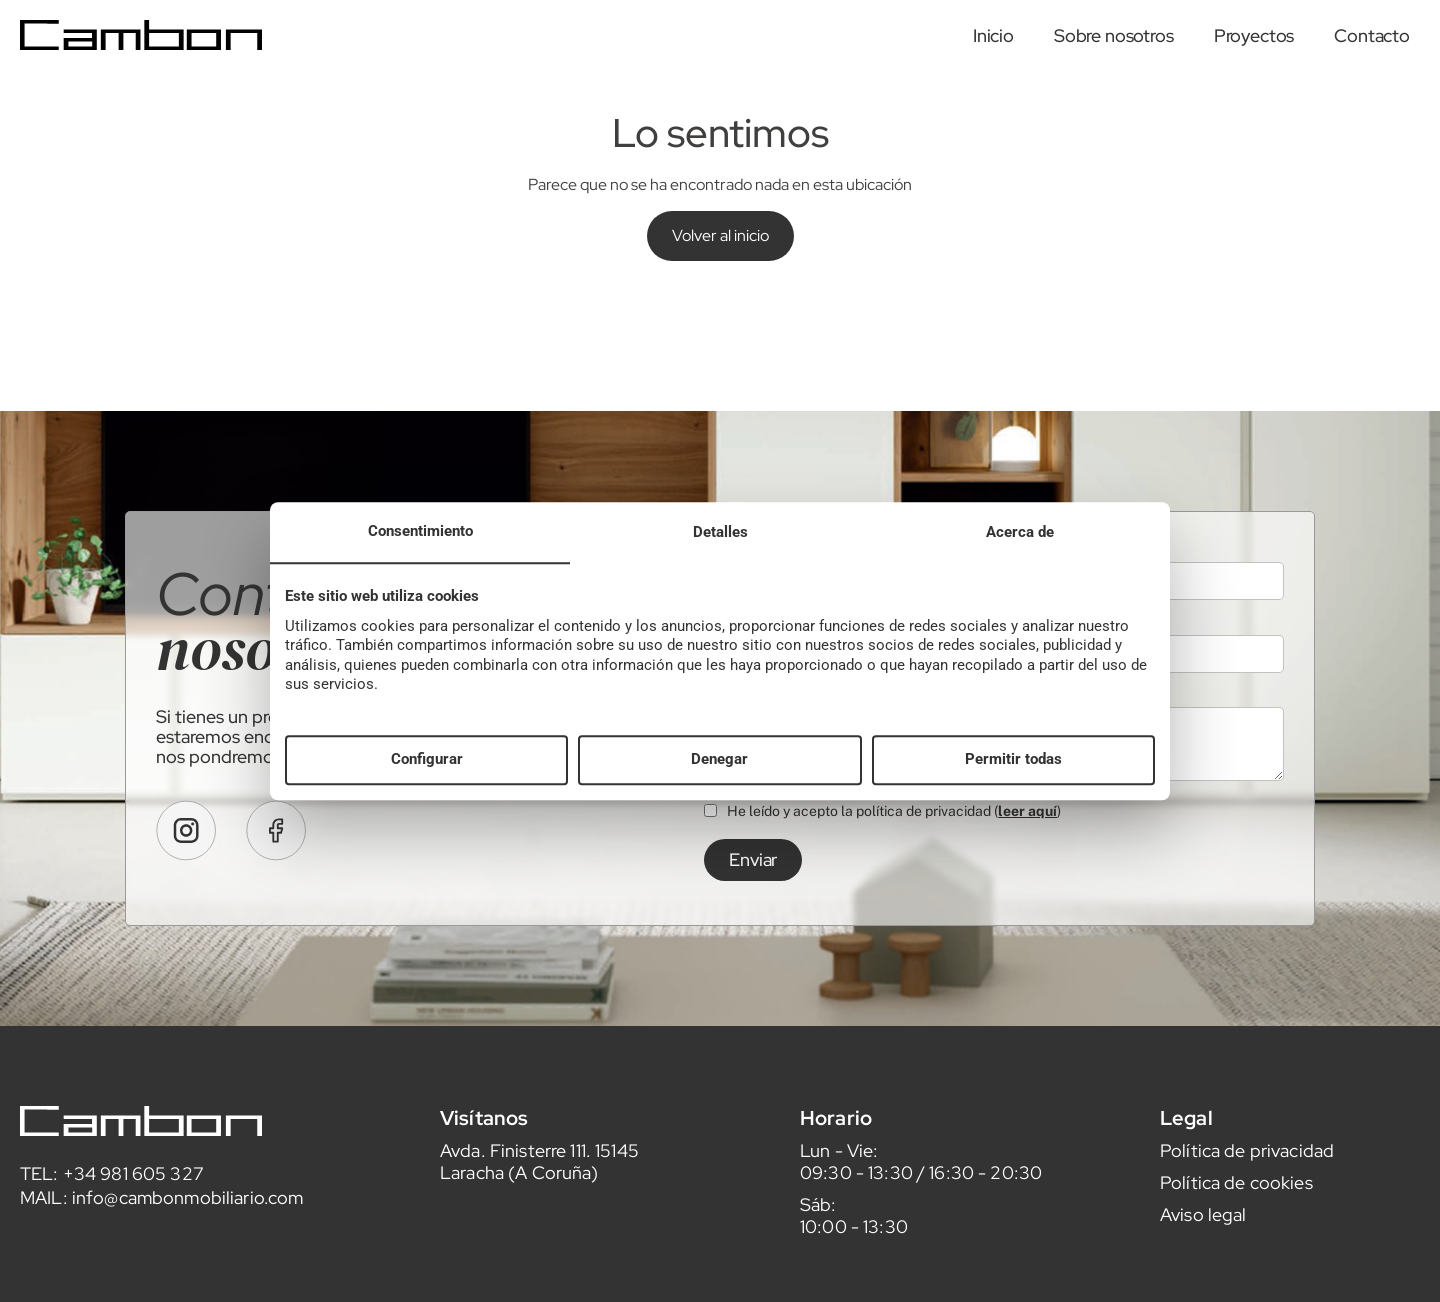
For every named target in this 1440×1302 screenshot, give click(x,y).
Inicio (993, 35)
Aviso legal (1203, 1245)
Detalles (720, 532)
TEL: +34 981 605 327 (112, 1204)
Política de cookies (1236, 1213)
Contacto (1372, 35)
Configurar (427, 760)
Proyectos (1254, 35)
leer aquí (1027, 842)
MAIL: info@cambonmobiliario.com (161, 1228)
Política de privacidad (1247, 1181)
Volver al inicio (720, 235)
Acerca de (1020, 532)
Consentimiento (420, 531)
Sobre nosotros (1114, 35)
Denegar (719, 760)
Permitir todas (1013, 760)
